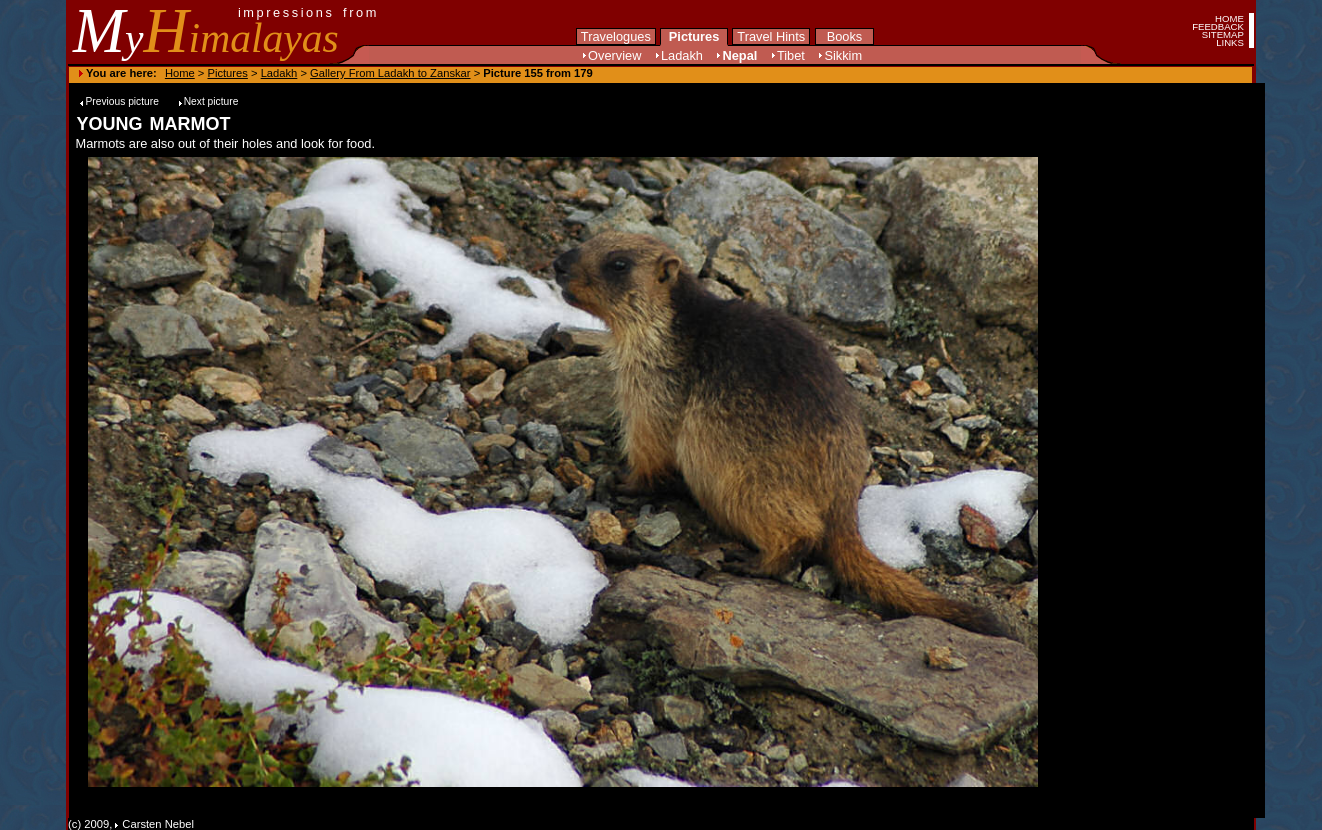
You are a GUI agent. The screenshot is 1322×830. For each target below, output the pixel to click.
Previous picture (123, 101)
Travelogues (616, 36)
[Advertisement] (1114, 472)
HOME (1229, 18)
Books (845, 36)
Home (180, 73)
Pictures (694, 36)
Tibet (791, 55)
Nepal (739, 55)
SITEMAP (1223, 34)
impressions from (308, 12)
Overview (614, 55)
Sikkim (843, 55)
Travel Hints (771, 36)
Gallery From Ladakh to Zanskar (390, 73)
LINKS (1230, 42)
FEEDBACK (1218, 26)
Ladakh (682, 55)
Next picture (211, 101)
